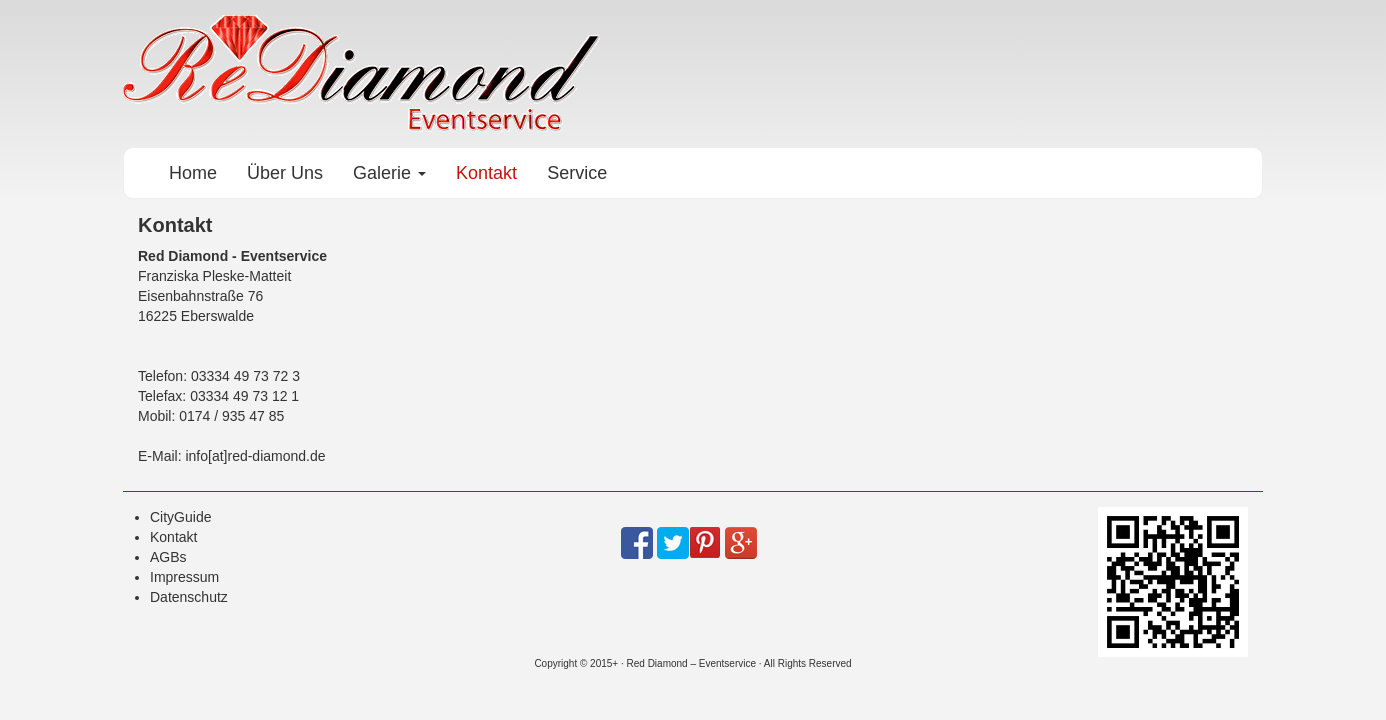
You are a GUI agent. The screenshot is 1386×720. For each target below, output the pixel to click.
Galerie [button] (389, 173)
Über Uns (285, 173)
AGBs (168, 557)
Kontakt (486, 173)
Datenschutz (189, 597)
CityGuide (180, 517)
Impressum (184, 577)
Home (193, 173)
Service (577, 173)
